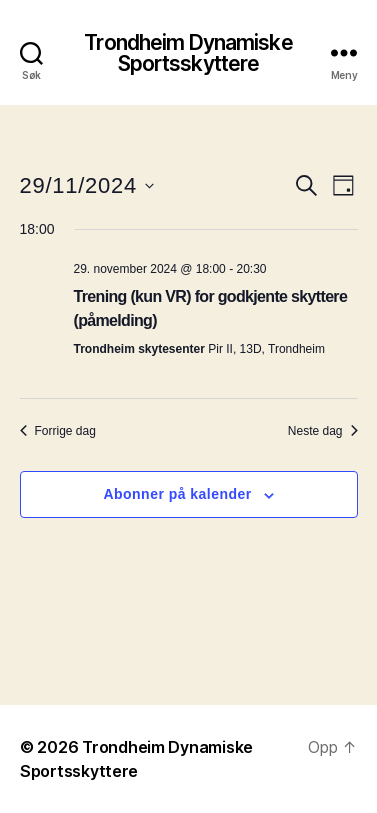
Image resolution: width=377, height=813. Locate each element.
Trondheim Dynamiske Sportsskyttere (188, 53)
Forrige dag (58, 431)
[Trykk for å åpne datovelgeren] (87, 185)
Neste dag (323, 431)
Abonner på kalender (177, 494)
